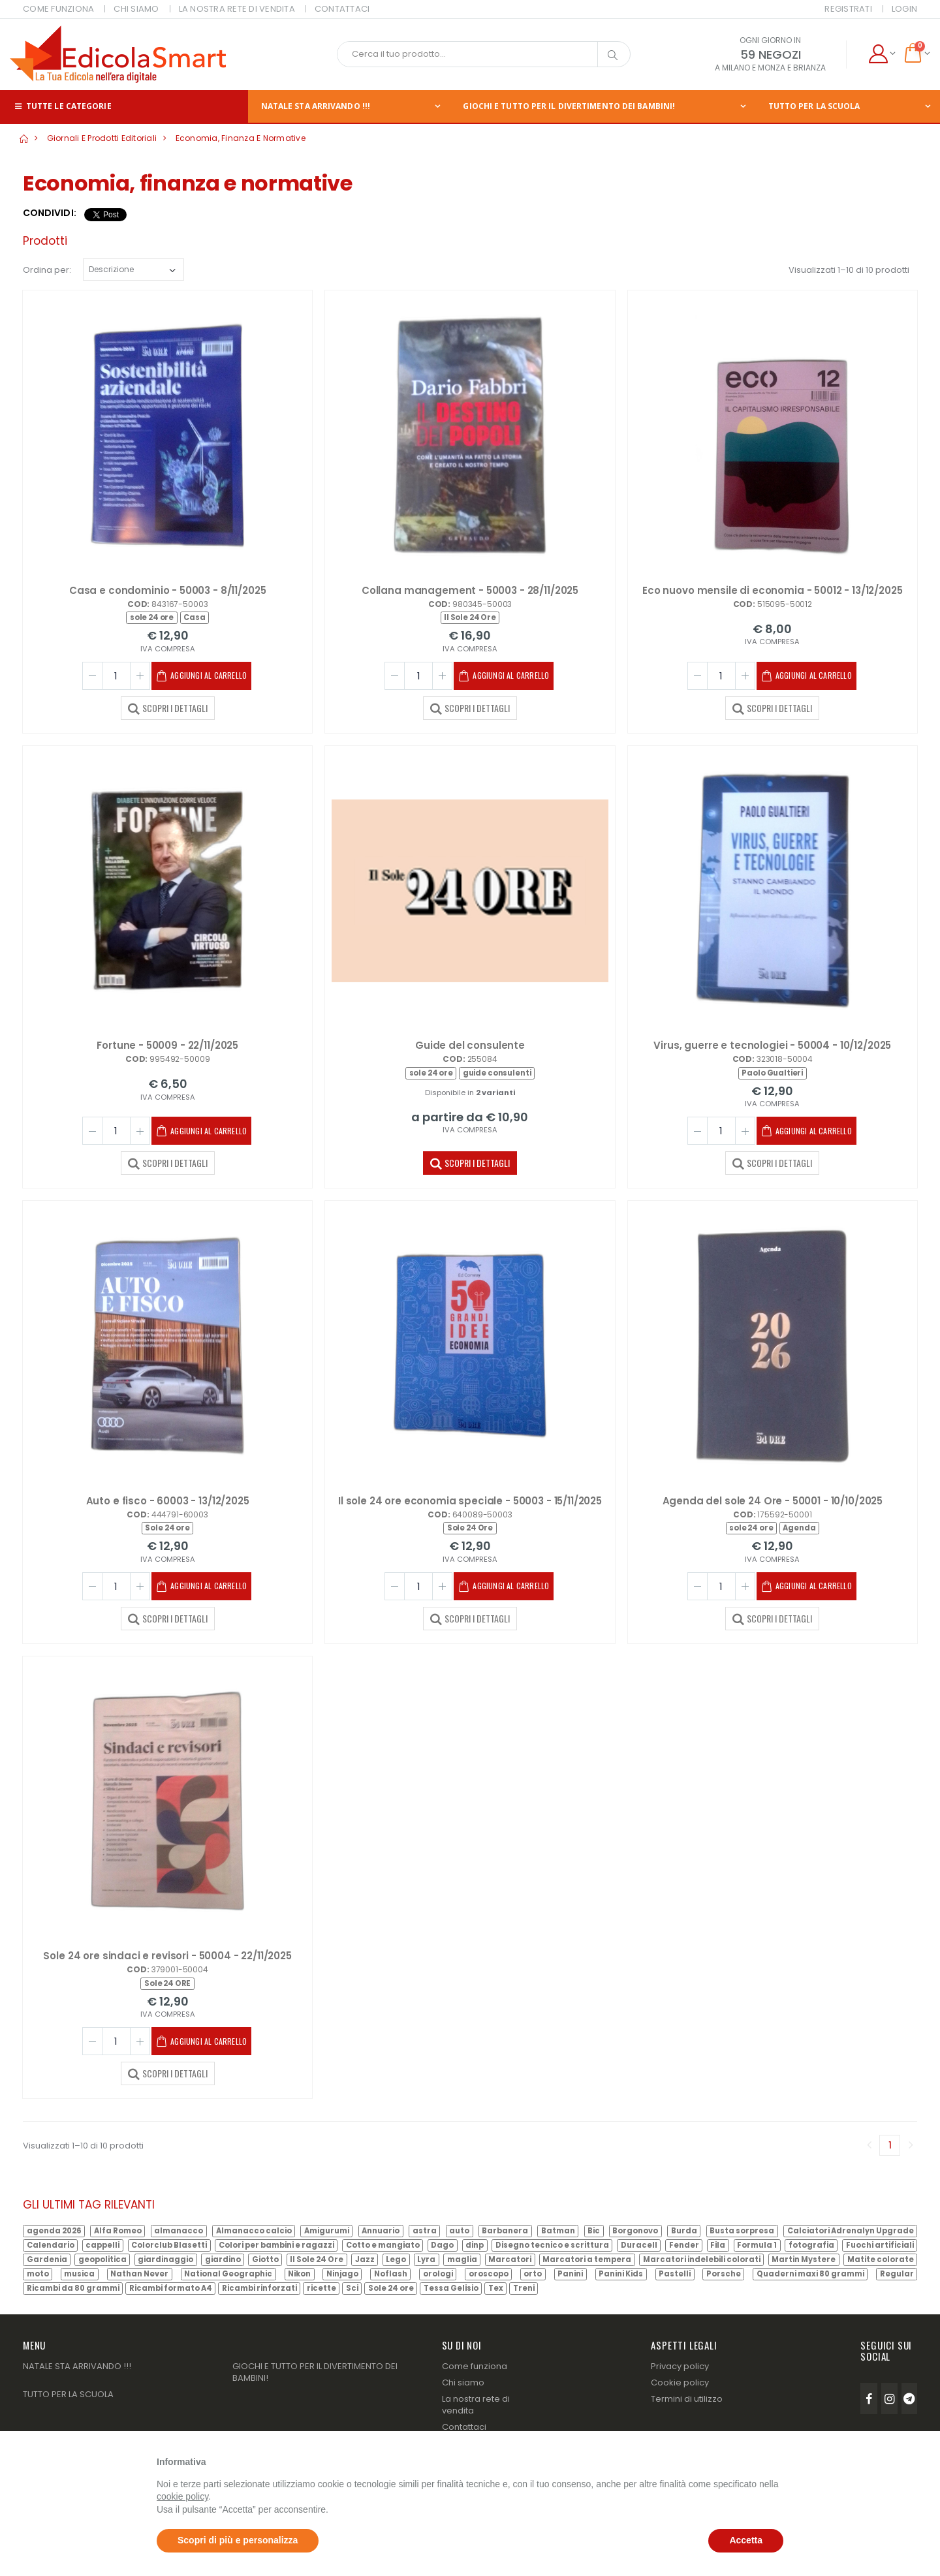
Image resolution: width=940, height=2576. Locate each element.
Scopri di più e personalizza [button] (238, 2540)
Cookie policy (680, 2382)
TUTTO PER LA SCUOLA (814, 106)
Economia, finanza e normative (241, 138)
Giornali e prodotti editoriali (102, 138)
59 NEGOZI (770, 54)
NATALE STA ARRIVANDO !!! (315, 106)
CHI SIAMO (136, 9)
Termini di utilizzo (687, 2399)
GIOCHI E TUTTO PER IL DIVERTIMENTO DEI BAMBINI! (569, 106)
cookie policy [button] (182, 2496)
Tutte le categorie (62, 106)
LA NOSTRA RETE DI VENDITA (237, 9)
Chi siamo (463, 2382)
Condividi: (49, 213)
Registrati (848, 9)
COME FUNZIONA (58, 9)
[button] (882, 54)
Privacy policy (680, 2366)
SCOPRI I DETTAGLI (168, 707)
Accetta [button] (745, 2540)
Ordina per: (47, 270)
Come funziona (474, 2366)
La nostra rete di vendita (476, 2405)
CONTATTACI (342, 9)
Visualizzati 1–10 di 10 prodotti (849, 270)
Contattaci (464, 2427)
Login (904, 9)
